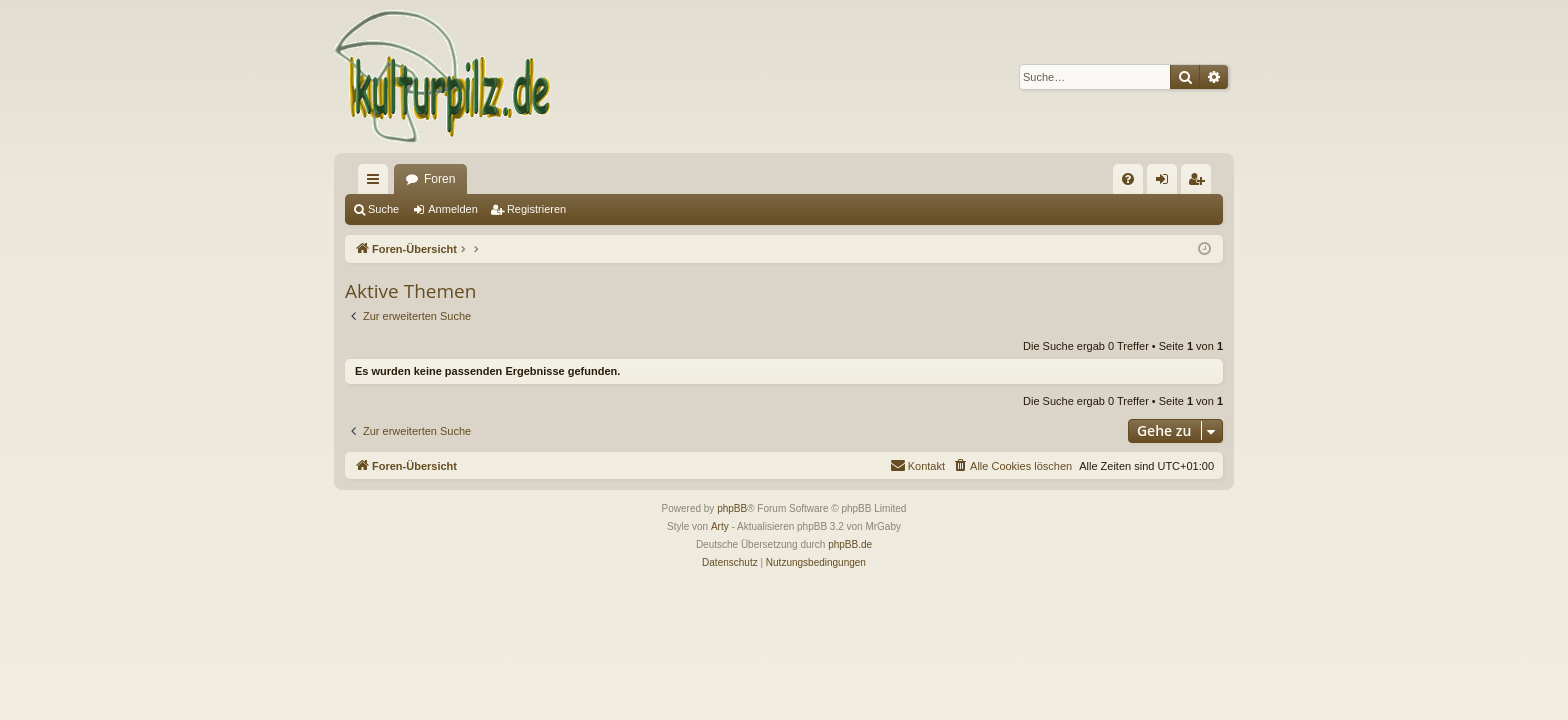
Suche (383, 209)
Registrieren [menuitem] (1200, 183)
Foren (439, 179)
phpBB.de (850, 544)
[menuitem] (1128, 179)
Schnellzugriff (377, 183)
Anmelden (453, 209)
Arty (720, 526)
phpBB (732, 508)
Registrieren (536, 209)
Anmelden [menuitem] (1166, 183)
